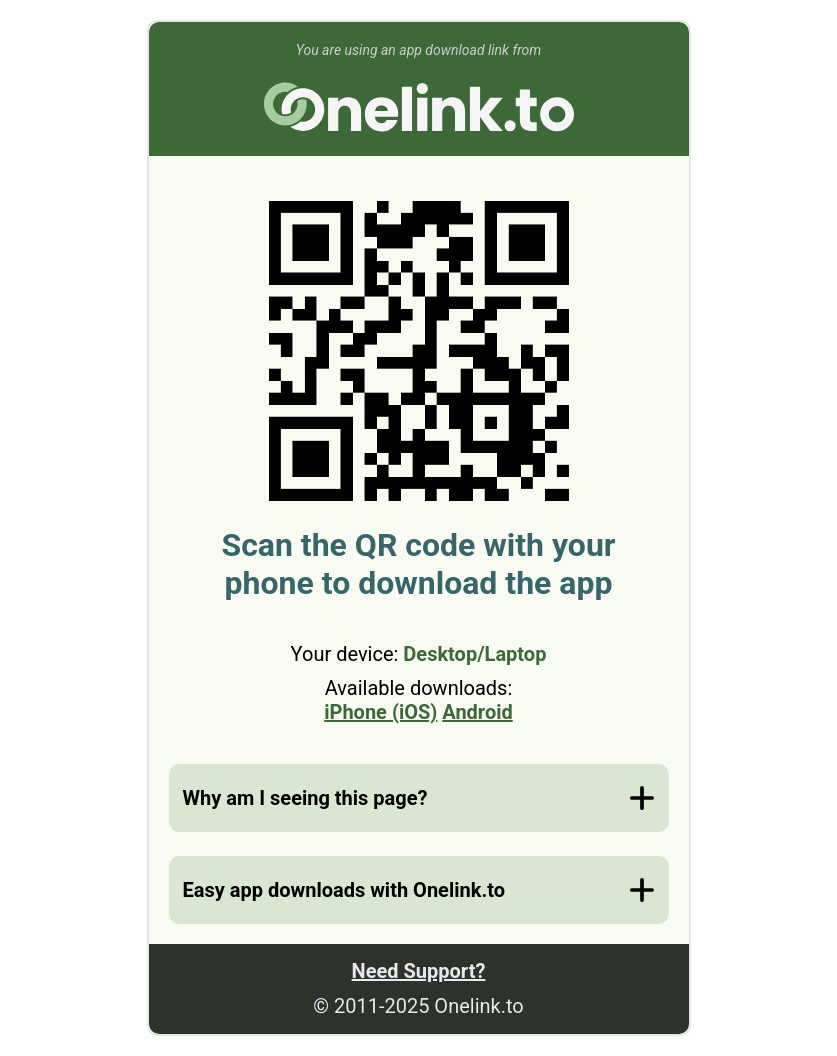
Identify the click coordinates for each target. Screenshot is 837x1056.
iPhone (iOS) (380, 712)
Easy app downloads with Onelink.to (344, 890)
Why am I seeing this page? (305, 798)
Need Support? (419, 971)
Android (477, 712)
